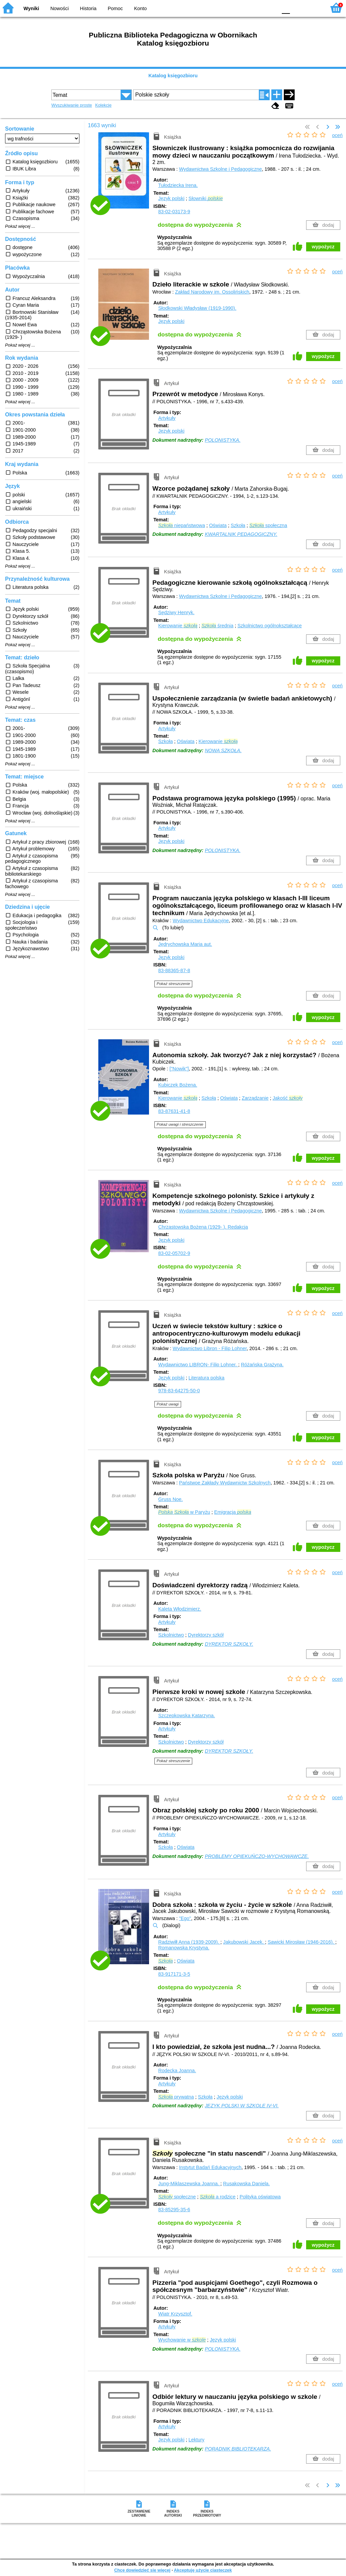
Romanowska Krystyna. (183, 1947)
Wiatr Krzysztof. (175, 2314)
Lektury (196, 2439)
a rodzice (218, 2196)
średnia (217, 625)
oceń (337, 135)
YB (256, 7)
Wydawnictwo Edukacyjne (201, 920)
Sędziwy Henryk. (176, 612)
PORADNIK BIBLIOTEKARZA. (238, 2448)
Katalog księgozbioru (173, 75)
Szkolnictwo (171, 1635)
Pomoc (115, 8)
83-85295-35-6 (174, 2209)
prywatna (176, 2097)
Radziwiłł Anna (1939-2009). (189, 1942)
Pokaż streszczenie (173, 984)
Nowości (59, 8)
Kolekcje (103, 105)
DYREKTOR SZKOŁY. (229, 1644)
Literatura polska (206, 1377)
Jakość (288, 1098)
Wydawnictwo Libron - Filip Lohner (210, 1348)
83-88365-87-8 (174, 970)
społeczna (268, 525)
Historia (88, 8)
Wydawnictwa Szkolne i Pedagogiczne (220, 169)
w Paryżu (184, 1512)
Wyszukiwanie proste (71, 105)
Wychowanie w (182, 2339)
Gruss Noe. (170, 1499)
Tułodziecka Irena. (178, 185)
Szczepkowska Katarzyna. (186, 1715)
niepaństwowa (181, 525)
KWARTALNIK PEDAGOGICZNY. (241, 534)
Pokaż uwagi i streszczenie (180, 1124)
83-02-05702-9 (174, 1253)
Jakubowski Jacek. (244, 1942)
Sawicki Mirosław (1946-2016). (301, 1942)
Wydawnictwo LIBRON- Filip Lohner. (198, 1364)
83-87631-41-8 (174, 1111)
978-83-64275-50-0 (179, 1390)
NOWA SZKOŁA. (223, 750)
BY (270, 7)
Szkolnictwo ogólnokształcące (270, 625)
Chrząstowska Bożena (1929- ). (203, 1227)
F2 (313, 7)
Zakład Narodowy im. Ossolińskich (212, 292)
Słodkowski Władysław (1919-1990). (197, 308)
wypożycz (323, 246)
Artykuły (166, 418)
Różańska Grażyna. (262, 1364)
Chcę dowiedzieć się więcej (142, 2570)
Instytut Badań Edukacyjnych (210, 2167)
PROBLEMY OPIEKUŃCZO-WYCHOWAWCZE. (257, 1856)
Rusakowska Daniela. (246, 2183)
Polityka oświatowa (260, 2196)
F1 (297, 7)
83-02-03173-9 (174, 211)
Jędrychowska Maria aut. (185, 944)
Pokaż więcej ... (20, 226)
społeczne (177, 2196)
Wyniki (31, 8)
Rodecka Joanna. (177, 2070)
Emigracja (232, 1512)
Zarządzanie (255, 1098)
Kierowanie (177, 625)
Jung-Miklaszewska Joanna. (189, 2183)
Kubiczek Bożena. (177, 1085)
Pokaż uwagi (168, 1404)
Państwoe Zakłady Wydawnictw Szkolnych (225, 1482)
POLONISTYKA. (223, 440)
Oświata (218, 525)
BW (243, 7)
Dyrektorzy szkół (206, 1635)
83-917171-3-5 (174, 1974)
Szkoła (238, 525)
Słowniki (206, 198)
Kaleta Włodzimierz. (179, 1609)
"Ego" (185, 1918)
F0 (285, 7)
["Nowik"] (179, 1068)
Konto (140, 8)
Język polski (171, 198)
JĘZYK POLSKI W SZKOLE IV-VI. (242, 2105)
